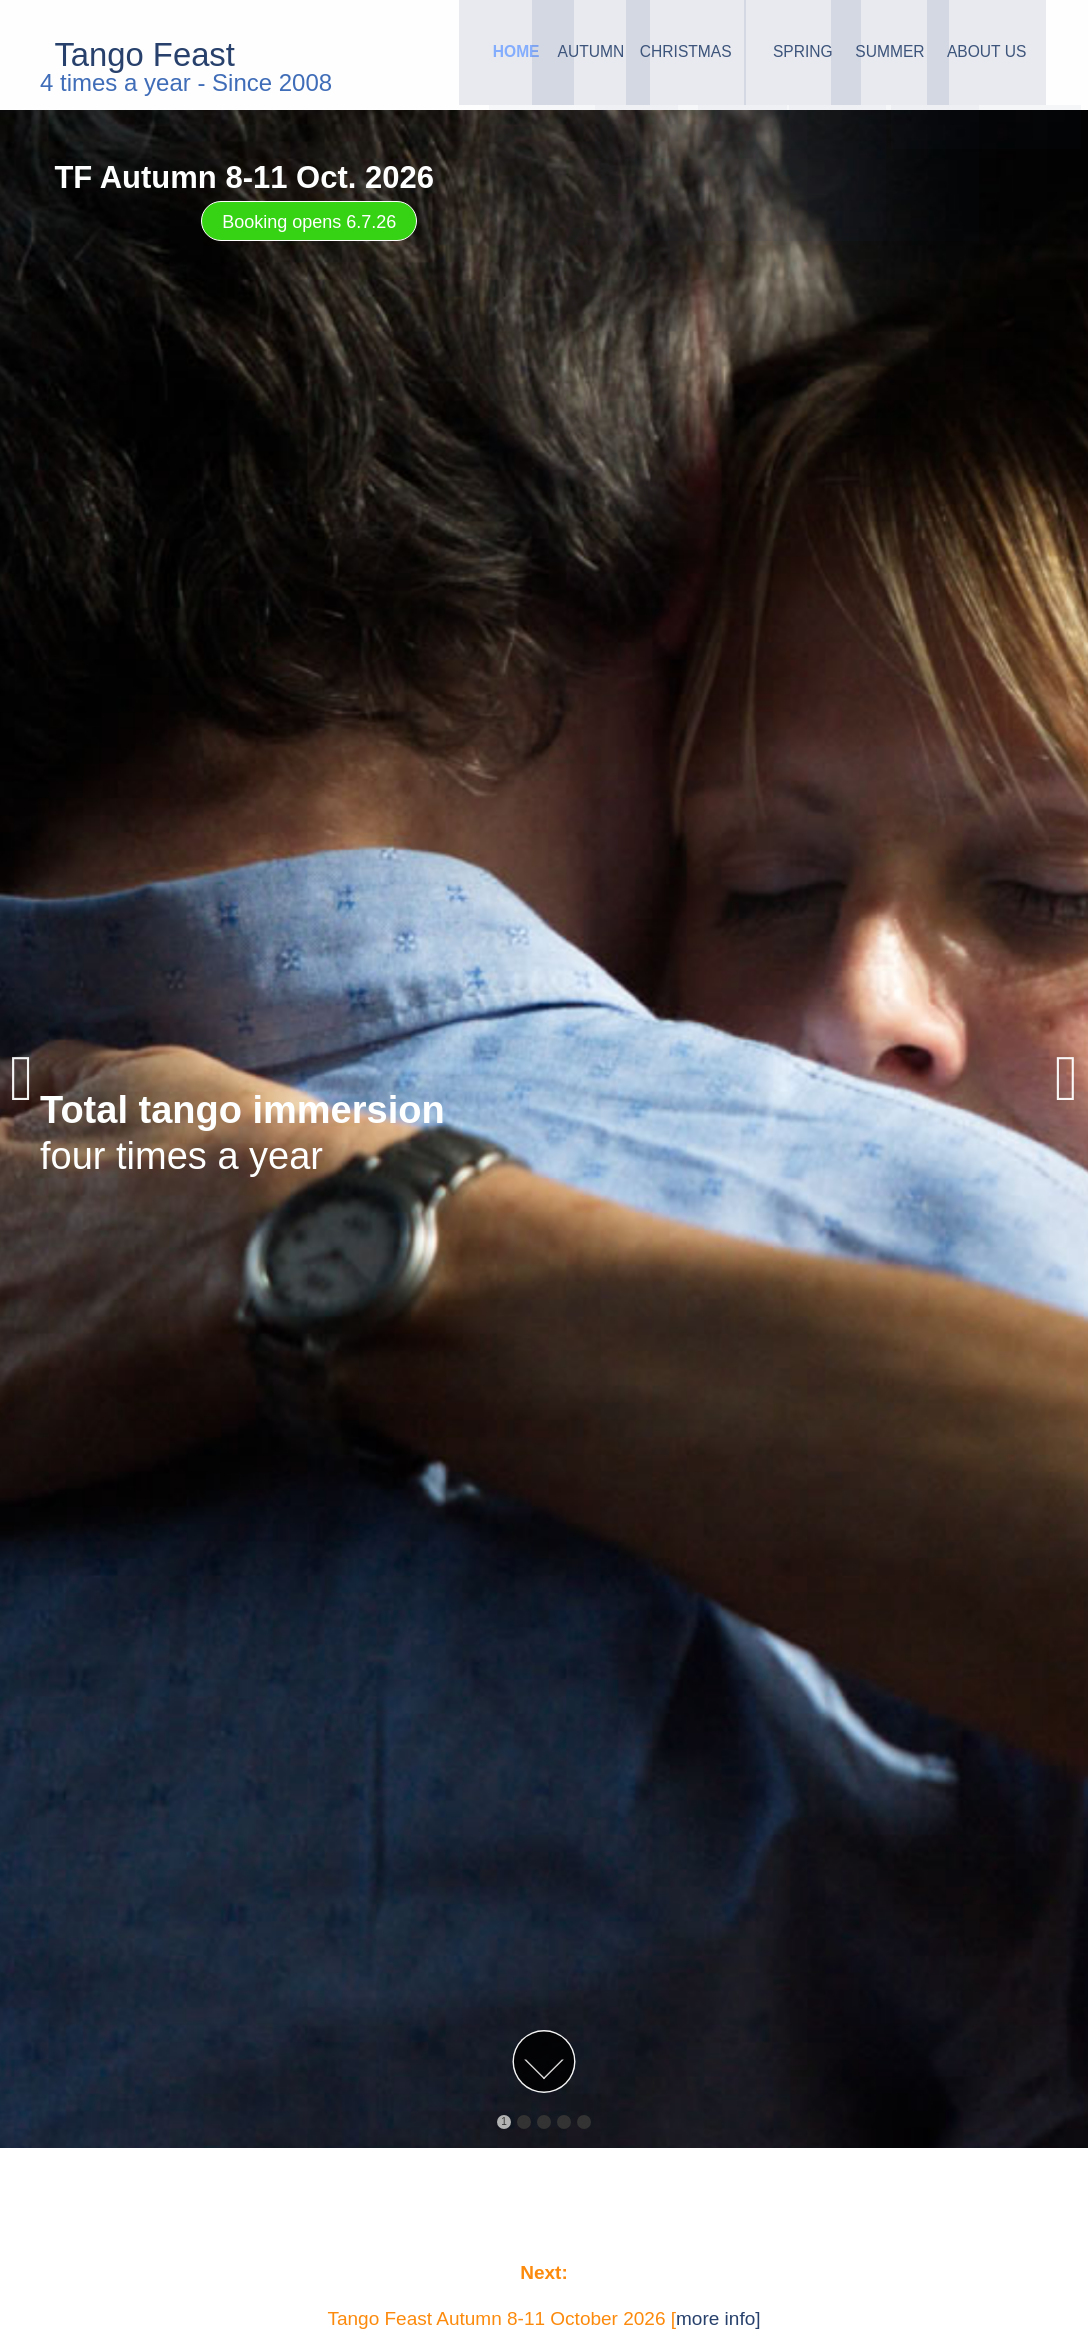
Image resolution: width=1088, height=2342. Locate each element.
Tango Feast (153, 54)
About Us (973, 54)
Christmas (613, 54)
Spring (733, 54)
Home (374, 54)
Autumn (493, 54)
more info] (718, 2318)
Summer (854, 54)
